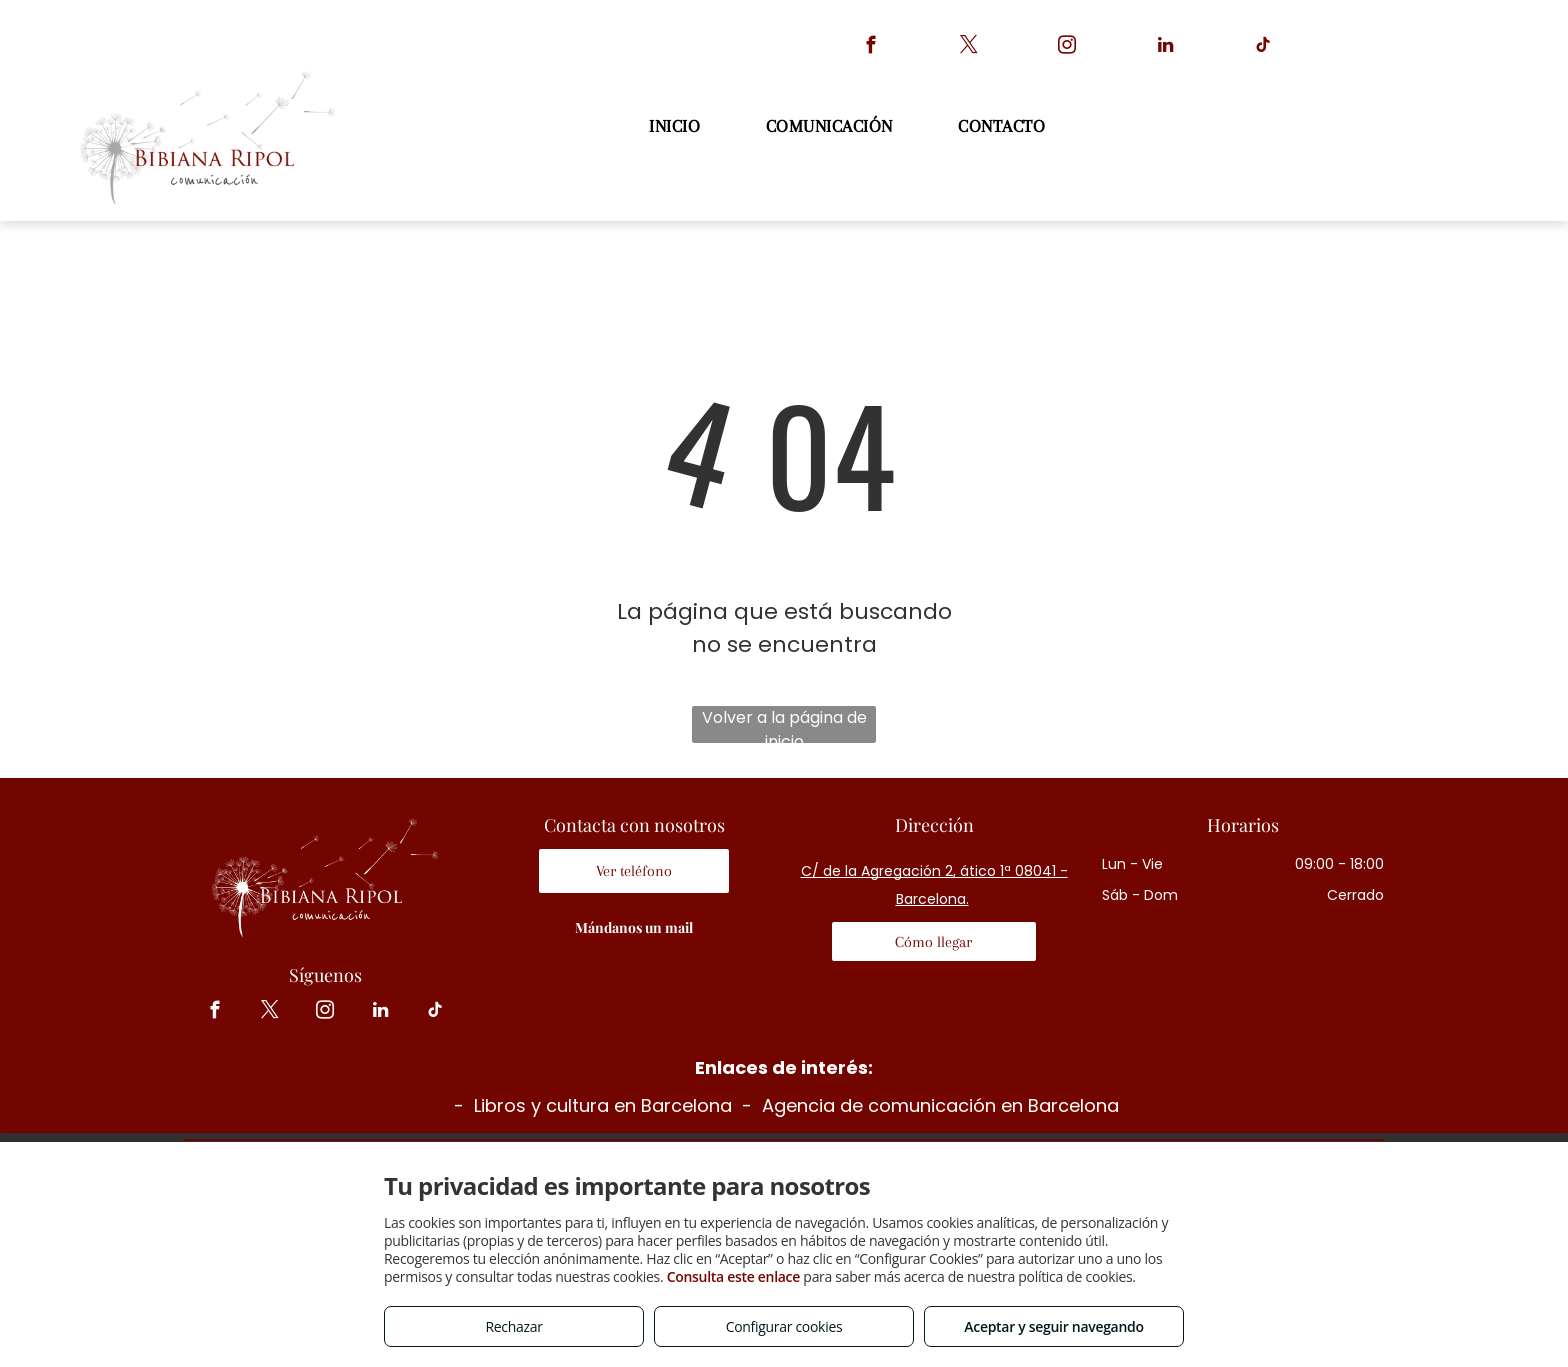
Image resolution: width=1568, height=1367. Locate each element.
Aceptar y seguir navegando (1053, 1326)
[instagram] (1067, 48)
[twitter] (969, 48)
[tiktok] (1263, 48)
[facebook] (871, 48)
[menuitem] (677, 126)
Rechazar (513, 1326)
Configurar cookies (784, 1326)
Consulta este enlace (733, 1276)
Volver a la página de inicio (784, 724)
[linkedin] (1165, 48)
